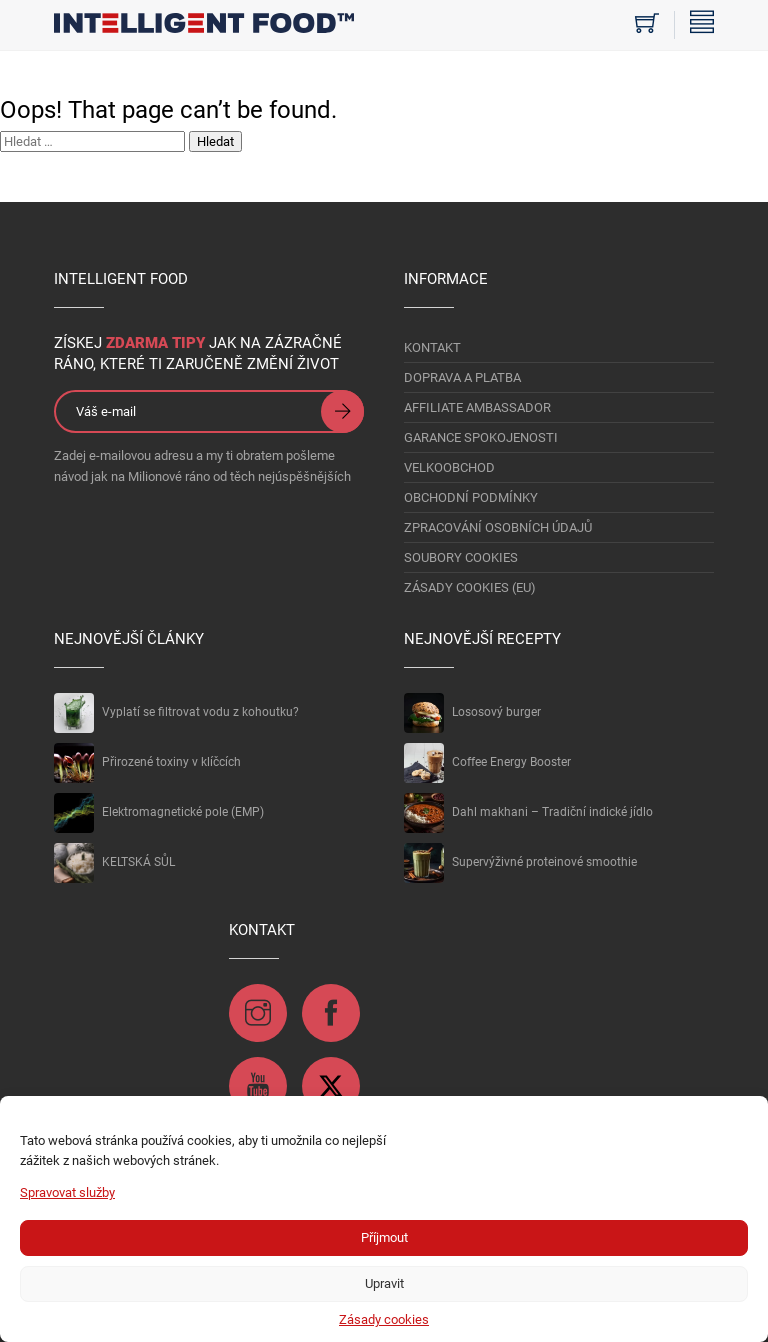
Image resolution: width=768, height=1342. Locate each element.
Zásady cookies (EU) (470, 587)
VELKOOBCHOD (449, 467)
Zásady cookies (384, 1319)
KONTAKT (432, 347)
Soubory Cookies (461, 557)
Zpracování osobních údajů (498, 527)
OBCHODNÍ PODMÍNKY (471, 497)
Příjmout (384, 1237)
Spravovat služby (67, 1192)
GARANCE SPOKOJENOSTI (481, 437)
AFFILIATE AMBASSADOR (477, 407)
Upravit (384, 1283)
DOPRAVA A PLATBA (462, 377)
